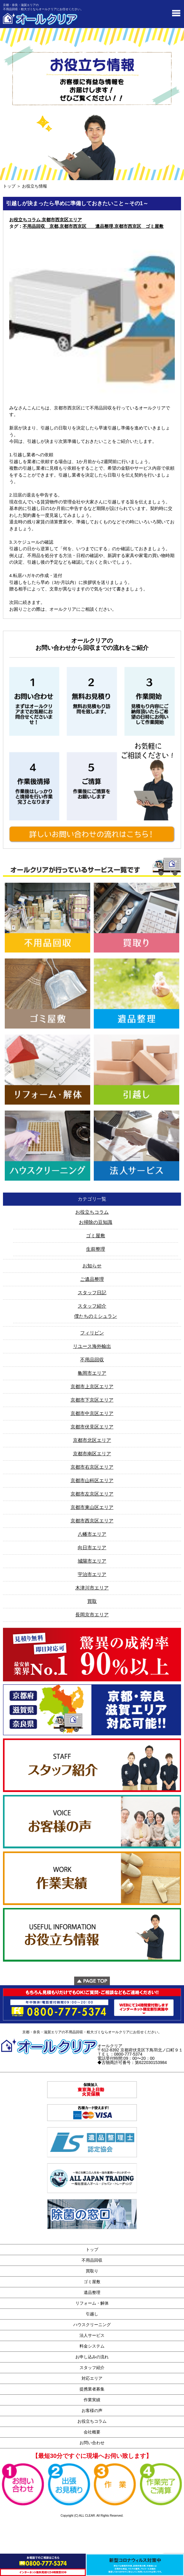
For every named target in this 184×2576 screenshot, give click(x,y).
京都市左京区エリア (92, 1493)
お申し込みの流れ (92, 2356)
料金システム (92, 2346)
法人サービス (92, 2335)
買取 (92, 1601)
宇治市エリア (92, 1574)
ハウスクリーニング (92, 2324)
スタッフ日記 (92, 1292)
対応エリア (92, 2378)
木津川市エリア (92, 1587)
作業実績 (92, 2399)
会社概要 (92, 2432)
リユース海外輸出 (92, 1346)
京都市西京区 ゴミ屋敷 (138, 226)
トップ (9, 186)
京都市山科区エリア (92, 1480)
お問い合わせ (92, 2442)
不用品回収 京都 (40, 226)
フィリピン (92, 1332)
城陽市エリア (92, 1561)
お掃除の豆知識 (95, 1222)
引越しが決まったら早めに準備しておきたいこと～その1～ (77, 203)
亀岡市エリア (92, 1373)
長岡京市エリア (92, 1614)
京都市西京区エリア (62, 219)
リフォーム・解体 (92, 2303)
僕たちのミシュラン (95, 1316)
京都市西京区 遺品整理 (86, 226)
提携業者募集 (92, 2389)
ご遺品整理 (92, 1279)
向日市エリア (92, 1547)
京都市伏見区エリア (92, 1426)
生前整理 (95, 1249)
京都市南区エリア (92, 1453)
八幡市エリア (92, 1534)
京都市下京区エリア (92, 1400)
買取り (92, 2271)
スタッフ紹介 (92, 1306)
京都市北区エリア (92, 1440)
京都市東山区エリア (92, 1507)
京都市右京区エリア (92, 1467)
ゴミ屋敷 (95, 1235)
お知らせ (92, 1265)
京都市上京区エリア (92, 1386)
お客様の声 (92, 2410)
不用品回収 (92, 1359)
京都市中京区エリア (92, 1413)
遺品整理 (92, 2292)
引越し (92, 2313)
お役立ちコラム (24, 219)
